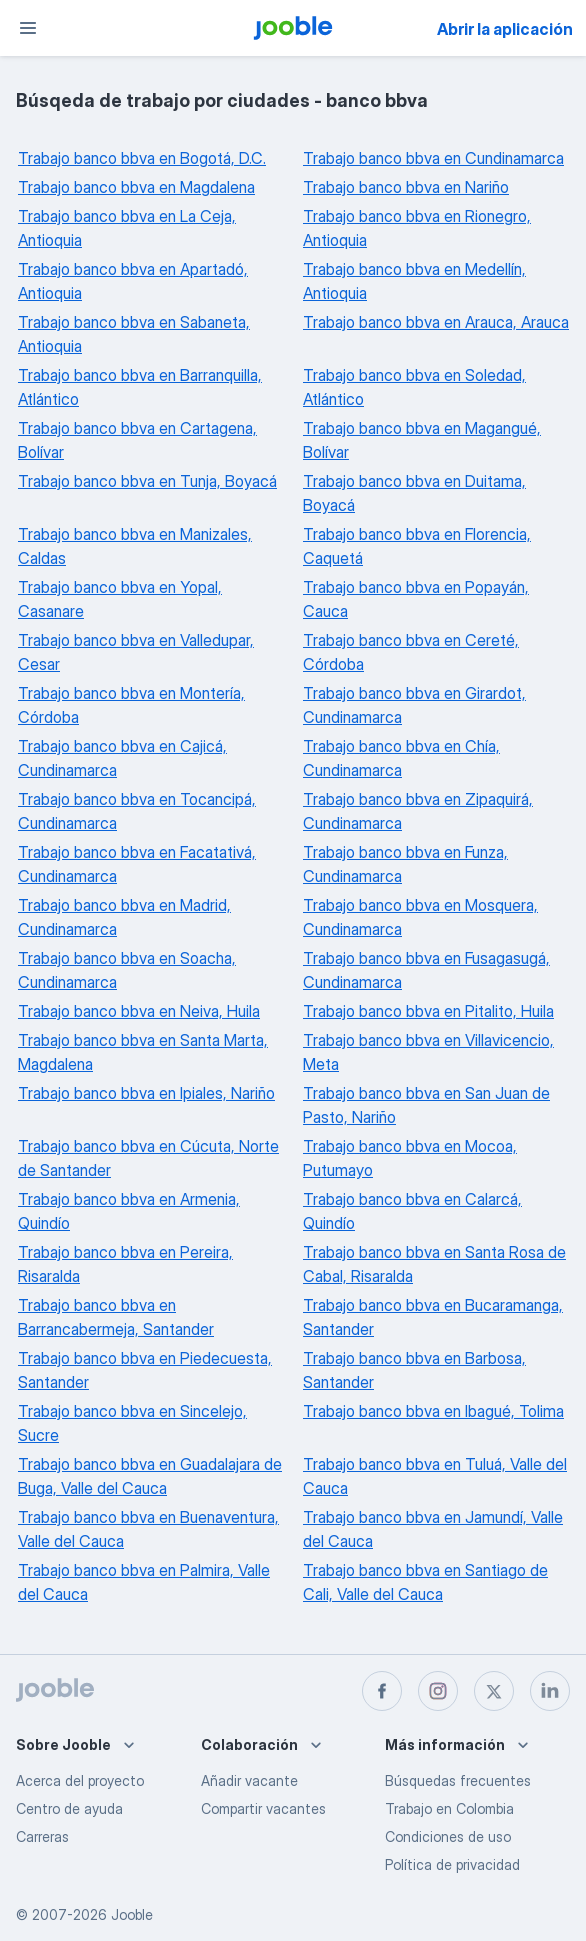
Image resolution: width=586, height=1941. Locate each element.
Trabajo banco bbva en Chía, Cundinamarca (401, 758)
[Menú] (28, 28)
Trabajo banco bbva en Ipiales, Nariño (146, 1093)
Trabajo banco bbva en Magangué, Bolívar (422, 440)
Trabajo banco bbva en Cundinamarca (433, 158)
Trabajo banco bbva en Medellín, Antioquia (414, 281)
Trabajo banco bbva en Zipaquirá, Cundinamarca (418, 811)
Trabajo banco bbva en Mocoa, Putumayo (410, 1158)
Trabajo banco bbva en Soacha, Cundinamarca (127, 970)
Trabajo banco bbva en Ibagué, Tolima (433, 1411)
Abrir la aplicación (505, 29)
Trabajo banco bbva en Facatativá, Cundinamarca (137, 864)
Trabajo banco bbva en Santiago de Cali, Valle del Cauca (425, 1582)
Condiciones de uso (448, 1836)
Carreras (42, 1836)
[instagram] (438, 1691)
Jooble (132, 1914)
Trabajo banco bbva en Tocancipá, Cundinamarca (137, 811)
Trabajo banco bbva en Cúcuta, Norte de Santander (148, 1158)
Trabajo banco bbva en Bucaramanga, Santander (433, 1317)
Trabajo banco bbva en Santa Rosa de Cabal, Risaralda (434, 1264)
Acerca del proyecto (80, 1780)
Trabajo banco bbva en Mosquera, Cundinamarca (420, 917)
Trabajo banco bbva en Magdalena (136, 187)
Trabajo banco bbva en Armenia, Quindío (129, 1211)
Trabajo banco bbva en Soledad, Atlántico (414, 387)
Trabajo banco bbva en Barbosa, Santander (414, 1370)
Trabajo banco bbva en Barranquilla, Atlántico (140, 387)
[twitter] (494, 1691)
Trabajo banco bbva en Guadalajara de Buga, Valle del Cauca (150, 1476)
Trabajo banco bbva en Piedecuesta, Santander (145, 1370)
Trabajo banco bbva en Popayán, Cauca (416, 599)
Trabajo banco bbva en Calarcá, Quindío (412, 1211)
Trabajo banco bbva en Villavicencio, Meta (428, 1052)
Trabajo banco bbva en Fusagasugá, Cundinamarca (426, 970)
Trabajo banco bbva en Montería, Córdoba (131, 705)
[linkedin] (550, 1691)
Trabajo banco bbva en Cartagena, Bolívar (137, 440)
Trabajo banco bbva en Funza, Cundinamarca (405, 864)
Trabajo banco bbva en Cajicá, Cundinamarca (122, 758)
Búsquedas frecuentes (458, 1780)
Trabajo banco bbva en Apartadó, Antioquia (133, 281)
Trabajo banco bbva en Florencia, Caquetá (417, 546)
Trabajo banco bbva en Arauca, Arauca (436, 322)
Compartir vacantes (263, 1808)
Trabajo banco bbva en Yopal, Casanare (120, 599)
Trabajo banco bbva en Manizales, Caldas (135, 546)
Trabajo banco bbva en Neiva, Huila (139, 1011)
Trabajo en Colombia (449, 1808)
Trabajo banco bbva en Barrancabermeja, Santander (116, 1317)
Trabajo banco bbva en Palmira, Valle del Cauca (144, 1582)
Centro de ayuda (69, 1808)
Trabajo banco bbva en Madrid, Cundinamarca (124, 917)
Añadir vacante (249, 1780)
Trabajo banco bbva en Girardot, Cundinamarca (414, 705)
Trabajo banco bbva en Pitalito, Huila (428, 1011)
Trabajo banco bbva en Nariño (406, 187)
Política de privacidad (452, 1864)
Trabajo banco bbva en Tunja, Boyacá (147, 481)
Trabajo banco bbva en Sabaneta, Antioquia (134, 334)
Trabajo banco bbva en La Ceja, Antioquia (127, 228)
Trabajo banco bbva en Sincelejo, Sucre (132, 1423)
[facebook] (382, 1691)
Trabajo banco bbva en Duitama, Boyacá (414, 493)
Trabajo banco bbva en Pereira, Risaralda (125, 1264)
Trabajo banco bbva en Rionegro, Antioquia (417, 228)
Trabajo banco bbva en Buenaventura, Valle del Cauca (148, 1529)
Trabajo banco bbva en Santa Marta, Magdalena (143, 1052)
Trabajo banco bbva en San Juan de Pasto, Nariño (426, 1105)
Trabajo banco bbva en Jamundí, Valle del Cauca (433, 1529)
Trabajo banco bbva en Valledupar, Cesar (136, 652)
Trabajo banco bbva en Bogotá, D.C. (142, 158)
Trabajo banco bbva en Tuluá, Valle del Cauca (435, 1476)
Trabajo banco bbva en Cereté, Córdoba (411, 652)
